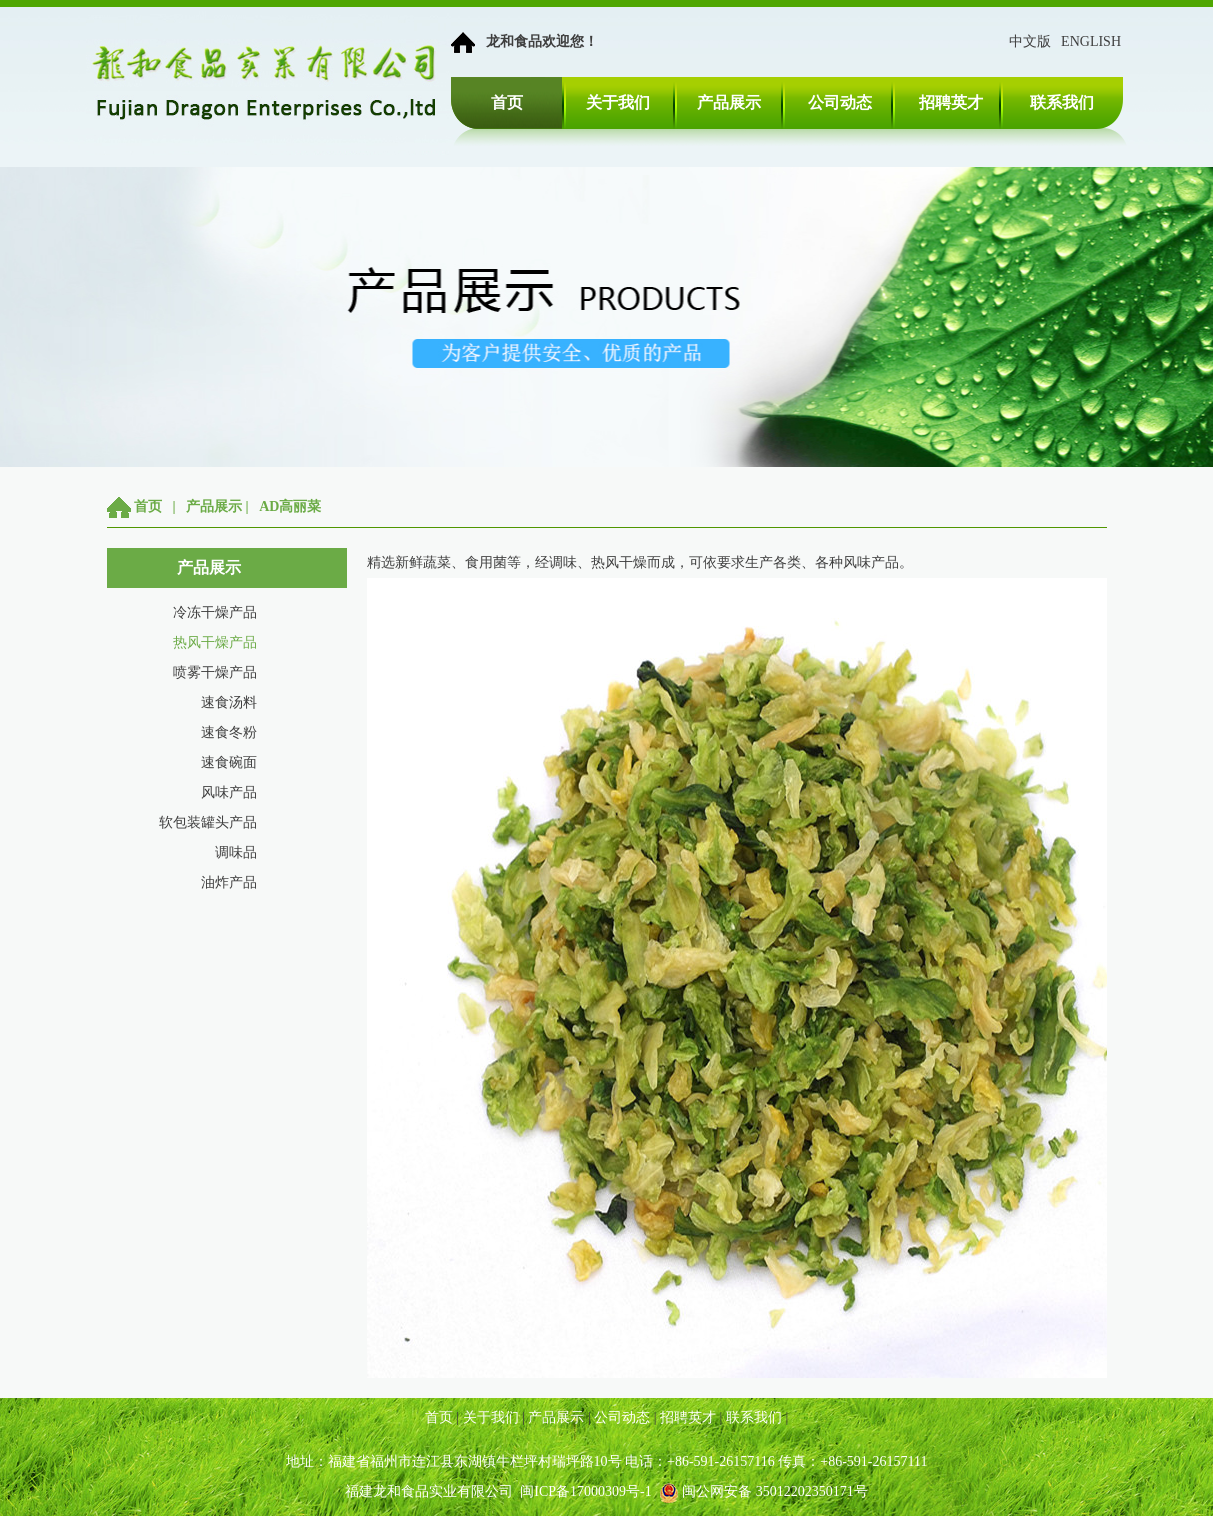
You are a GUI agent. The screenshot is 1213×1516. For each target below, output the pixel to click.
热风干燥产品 (215, 642)
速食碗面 (229, 762)
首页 (507, 102)
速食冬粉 (229, 732)
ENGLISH (1091, 41)
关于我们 (618, 102)
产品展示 (729, 102)
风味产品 (229, 792)
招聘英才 (951, 102)
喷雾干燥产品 (215, 672)
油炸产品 (229, 882)
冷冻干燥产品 (215, 612)
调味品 (236, 852)
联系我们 (1062, 102)
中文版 (1030, 41)
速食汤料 (229, 702)
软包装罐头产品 (208, 822)
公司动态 (840, 102)
